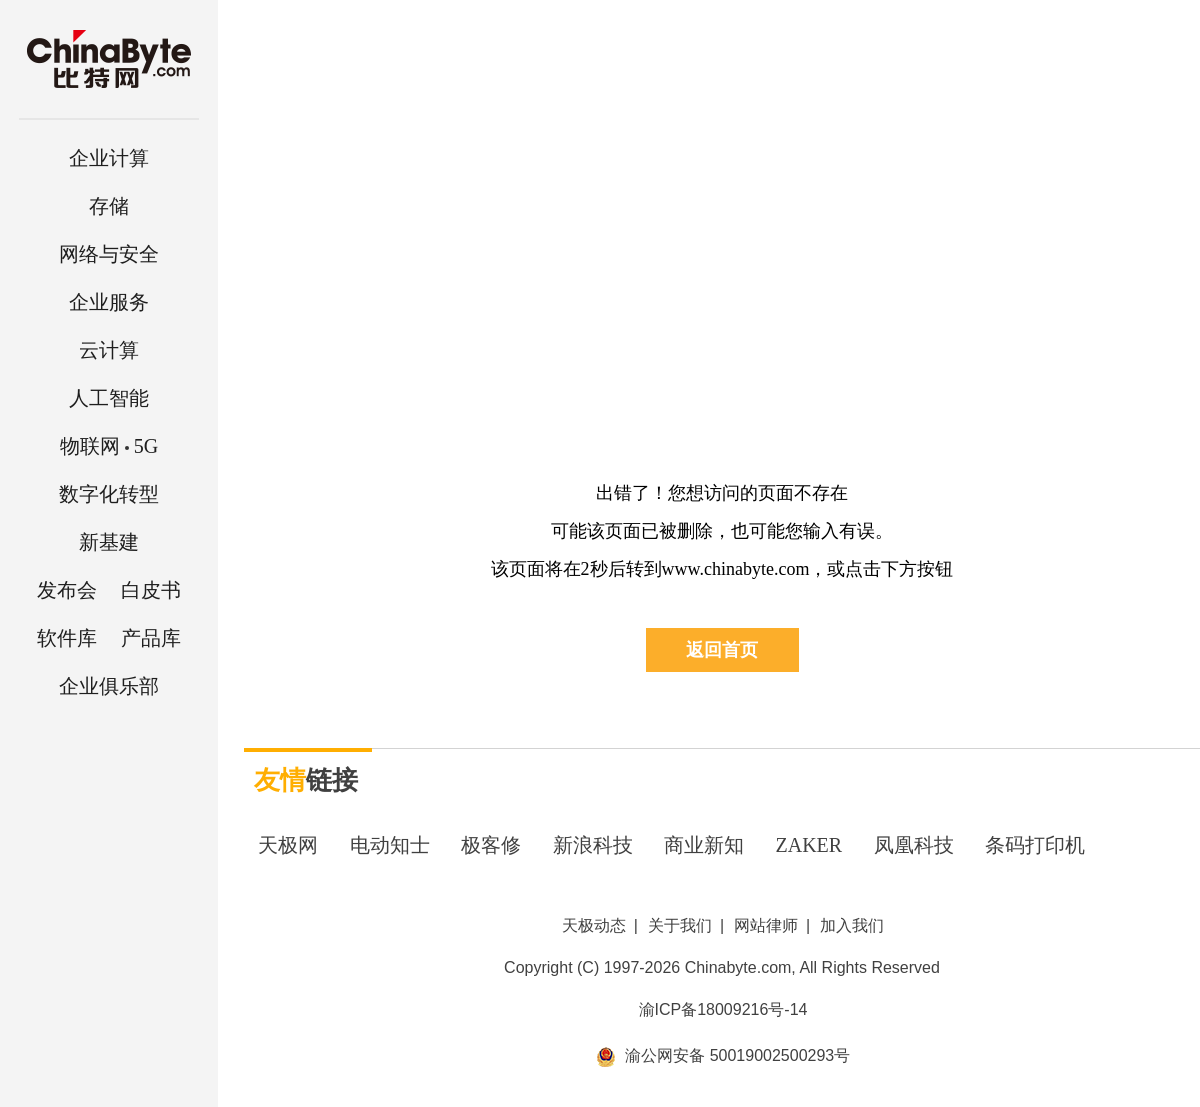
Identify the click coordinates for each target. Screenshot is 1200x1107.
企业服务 (109, 302)
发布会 (67, 590)
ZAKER (809, 845)
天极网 (288, 845)
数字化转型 (109, 494)
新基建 (109, 542)
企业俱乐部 (109, 686)
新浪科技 (593, 845)
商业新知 (704, 845)
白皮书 (151, 590)
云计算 (109, 350)
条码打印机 (1035, 845)
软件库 (67, 638)
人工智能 (109, 398)
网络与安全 (109, 254)
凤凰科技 (914, 845)
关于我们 (680, 925)
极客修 (491, 845)
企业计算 (109, 158)
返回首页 (722, 650)
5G (109, 446)
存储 (109, 206)
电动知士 (390, 845)
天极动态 (594, 925)
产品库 (151, 638)
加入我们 (852, 925)
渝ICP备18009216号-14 (723, 1009)
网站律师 (766, 925)
